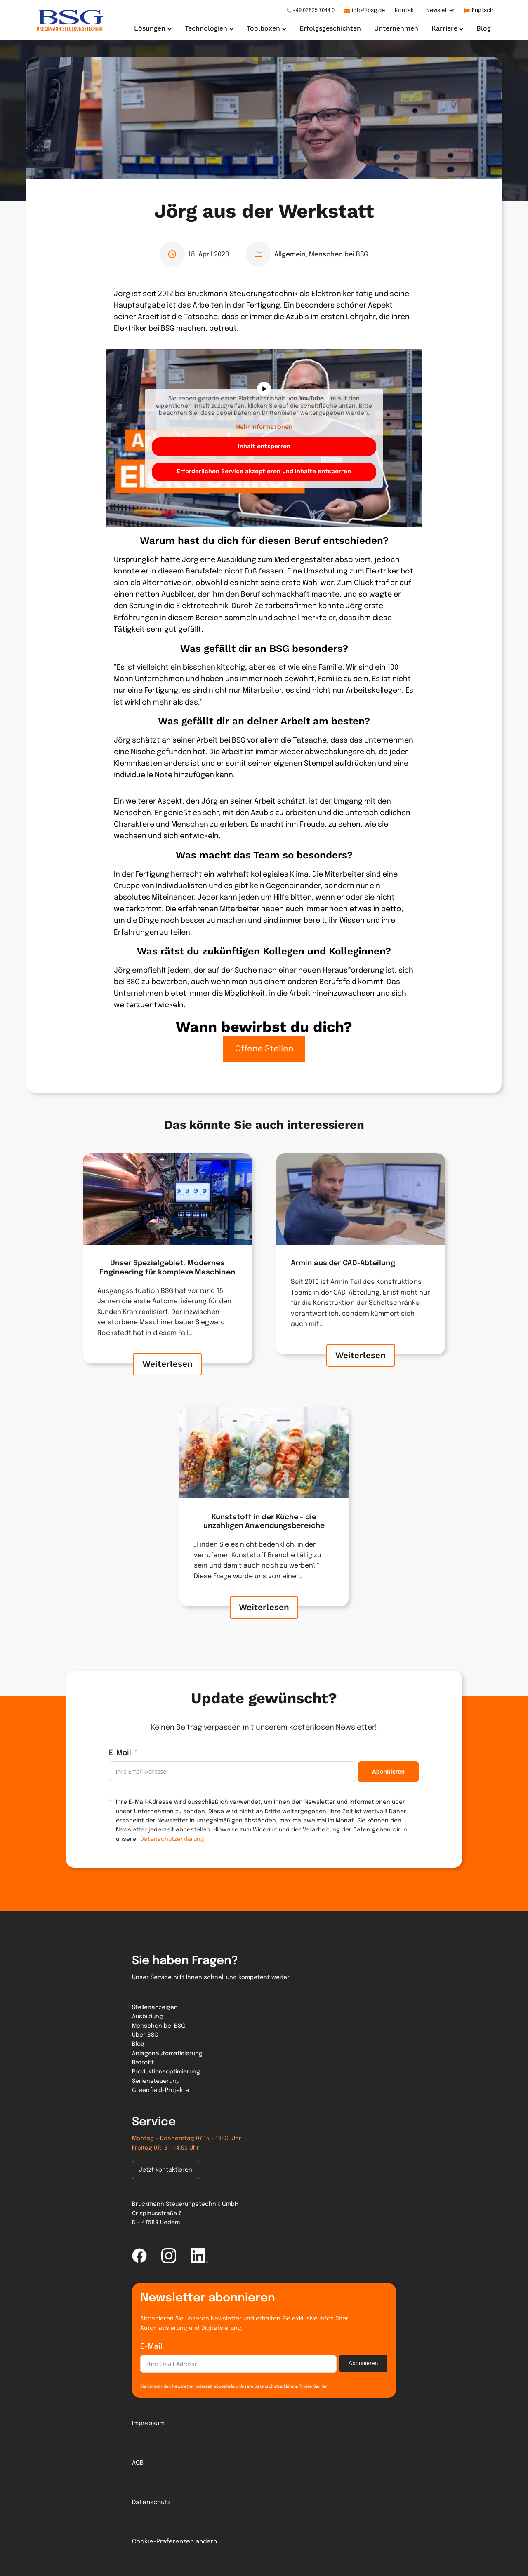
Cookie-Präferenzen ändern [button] (174, 2541)
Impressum (148, 2423)
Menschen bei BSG (338, 254)
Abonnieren (388, 1771)
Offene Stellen (264, 1049)
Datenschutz (151, 2502)
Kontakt (405, 10)
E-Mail (120, 1753)
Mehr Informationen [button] (264, 427)
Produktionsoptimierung (166, 2072)
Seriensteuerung (156, 2081)
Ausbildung (147, 2016)
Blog (138, 2044)
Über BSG (145, 2035)
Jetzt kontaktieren (165, 2170)
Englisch (482, 10)
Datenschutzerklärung (172, 1839)
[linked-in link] (199, 2255)
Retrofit (143, 2063)
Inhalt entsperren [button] (264, 446)
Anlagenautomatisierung (167, 2054)
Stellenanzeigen (155, 2007)
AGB (138, 2463)
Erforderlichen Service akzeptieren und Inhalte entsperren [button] (264, 472)
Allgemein (290, 254)
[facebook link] (139, 2255)
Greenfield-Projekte (160, 2090)
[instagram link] (168, 2255)
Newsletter (440, 10)
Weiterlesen (167, 1373)
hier (323, 2386)
